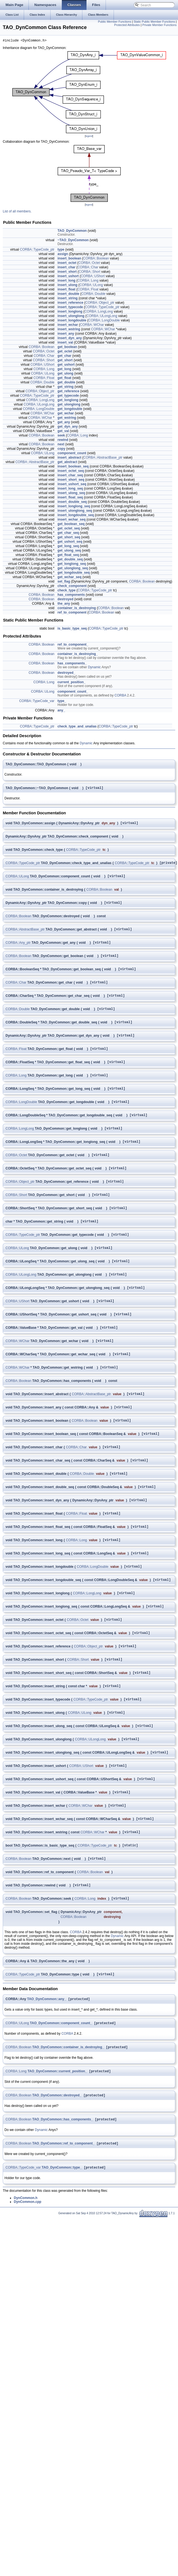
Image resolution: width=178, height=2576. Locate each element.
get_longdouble (69, 410)
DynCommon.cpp (27, 2272)
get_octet (64, 352)
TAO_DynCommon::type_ (62, 2237)
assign (62, 255)
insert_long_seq (70, 489)
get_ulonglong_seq (72, 569)
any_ (61, 711)
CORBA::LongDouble (104, 321)
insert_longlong (69, 312)
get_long (64, 370)
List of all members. (17, 212)
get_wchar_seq (69, 578)
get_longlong (67, 401)
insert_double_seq (72, 503)
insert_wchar (67, 325)
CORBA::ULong (91, 286)
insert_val (65, 343)
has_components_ (72, 664)
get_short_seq (68, 538)
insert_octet (66, 264)
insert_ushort (68, 277)
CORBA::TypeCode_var (36, 702)
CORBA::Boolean (96, 259)
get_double (66, 383)
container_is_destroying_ (77, 655)
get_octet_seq (68, 529)
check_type (66, 591)
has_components (71, 595)
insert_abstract (69, 458)
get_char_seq (68, 534)
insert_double (68, 295)
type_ (61, 702)
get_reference (68, 392)
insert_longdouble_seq (75, 516)
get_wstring (66, 418)
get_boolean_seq (71, 525)
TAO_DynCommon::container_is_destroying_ (68, 2114)
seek (61, 436)
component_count (71, 454)
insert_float (66, 290)
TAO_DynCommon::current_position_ (57, 2139)
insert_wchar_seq (71, 520)
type (60, 250)
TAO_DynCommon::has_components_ (62, 2188)
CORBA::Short (89, 272)
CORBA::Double (93, 295)
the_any (63, 604)
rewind (62, 441)
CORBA (120, 696)
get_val (63, 432)
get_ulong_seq (69, 551)
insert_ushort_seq (71, 485)
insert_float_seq (70, 498)
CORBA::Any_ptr (18, 949)
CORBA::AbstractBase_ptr (102, 458)
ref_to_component (72, 613)
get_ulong (65, 374)
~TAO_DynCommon (73, 241)
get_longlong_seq (71, 564)
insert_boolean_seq (73, 467)
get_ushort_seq (69, 542)
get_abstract (67, 463)
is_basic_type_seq (72, 629)
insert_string (67, 299)
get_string (65, 387)
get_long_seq (68, 547)
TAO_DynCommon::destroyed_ (57, 2164)
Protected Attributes (127, 25)
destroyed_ (66, 673)
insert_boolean (69, 259)
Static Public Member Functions (154, 21)
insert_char (66, 268)
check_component (72, 587)
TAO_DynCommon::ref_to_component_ (63, 2213)
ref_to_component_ (72, 645)
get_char (64, 356)
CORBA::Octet (89, 264)
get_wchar (65, 414)
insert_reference (70, 303)
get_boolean (67, 348)
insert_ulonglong (70, 317)
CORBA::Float (87, 290)
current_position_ (71, 683)
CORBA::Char (87, 268)
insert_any (65, 334)
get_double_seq (70, 560)
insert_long (66, 281)
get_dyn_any (67, 427)
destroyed (65, 600)
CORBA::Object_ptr (99, 303)
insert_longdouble (71, 321)
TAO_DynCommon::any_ (46, 2065)
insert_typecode (70, 308)
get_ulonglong (68, 405)
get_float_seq (68, 556)
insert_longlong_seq (73, 507)
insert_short (67, 272)
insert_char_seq (70, 476)
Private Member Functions (159, 25)
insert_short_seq (70, 480)
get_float (64, 379)
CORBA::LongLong (98, 312)
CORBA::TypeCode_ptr (37, 250)
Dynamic (94, 668)
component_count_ (72, 692)
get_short (65, 361)
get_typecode (68, 396)
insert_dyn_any (69, 339)
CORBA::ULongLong (102, 317)
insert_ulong (67, 286)
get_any (63, 423)
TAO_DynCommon (72, 231)
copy (61, 449)
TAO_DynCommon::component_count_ (61, 2090)
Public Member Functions (114, 21)
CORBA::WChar (92, 325)
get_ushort (66, 365)
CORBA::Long (87, 281)
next (60, 445)
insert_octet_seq (70, 472)
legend (88, 137)
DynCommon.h (25, 2268)
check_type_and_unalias (76, 727)
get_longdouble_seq (73, 573)
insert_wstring (68, 330)
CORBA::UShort (93, 277)
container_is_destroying (76, 609)
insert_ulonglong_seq (74, 511)
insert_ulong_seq (71, 494)
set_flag (63, 582)
